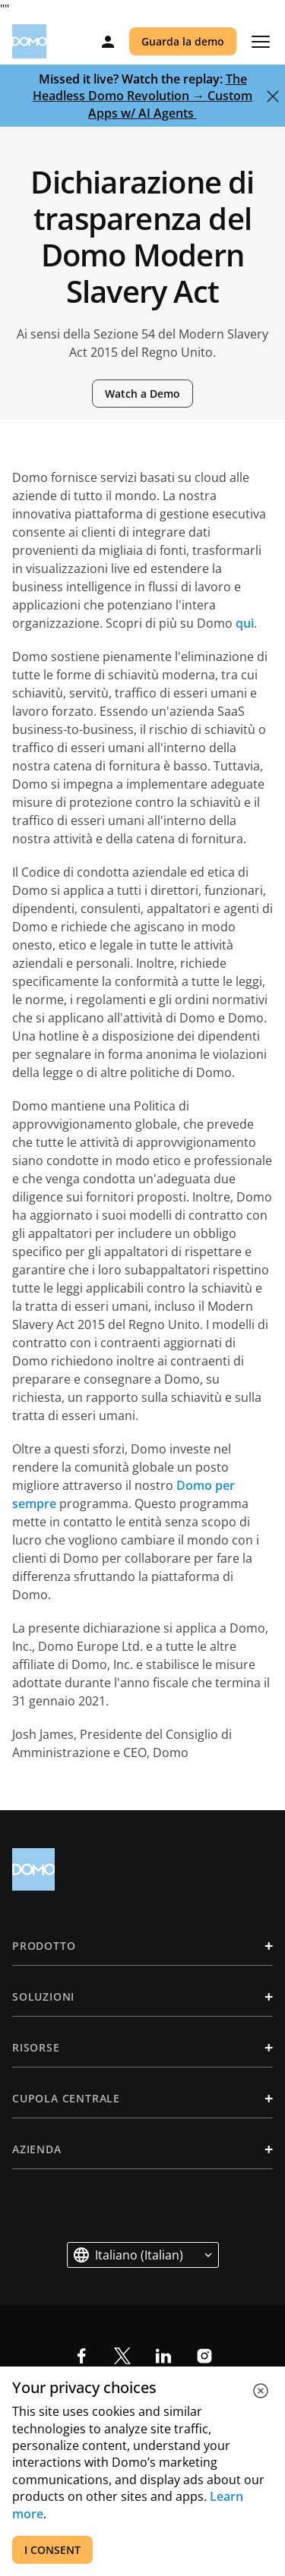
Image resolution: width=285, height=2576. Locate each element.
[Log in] (108, 42)
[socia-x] (122, 2356)
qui (245, 623)
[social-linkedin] (163, 2356)
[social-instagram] (204, 2356)
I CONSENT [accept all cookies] (52, 2550)
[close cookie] (261, 2391)
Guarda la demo (182, 41)
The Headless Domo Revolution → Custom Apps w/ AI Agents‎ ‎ (142, 96)
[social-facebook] (81, 2356)
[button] (143, 2255)
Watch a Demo (142, 393)
